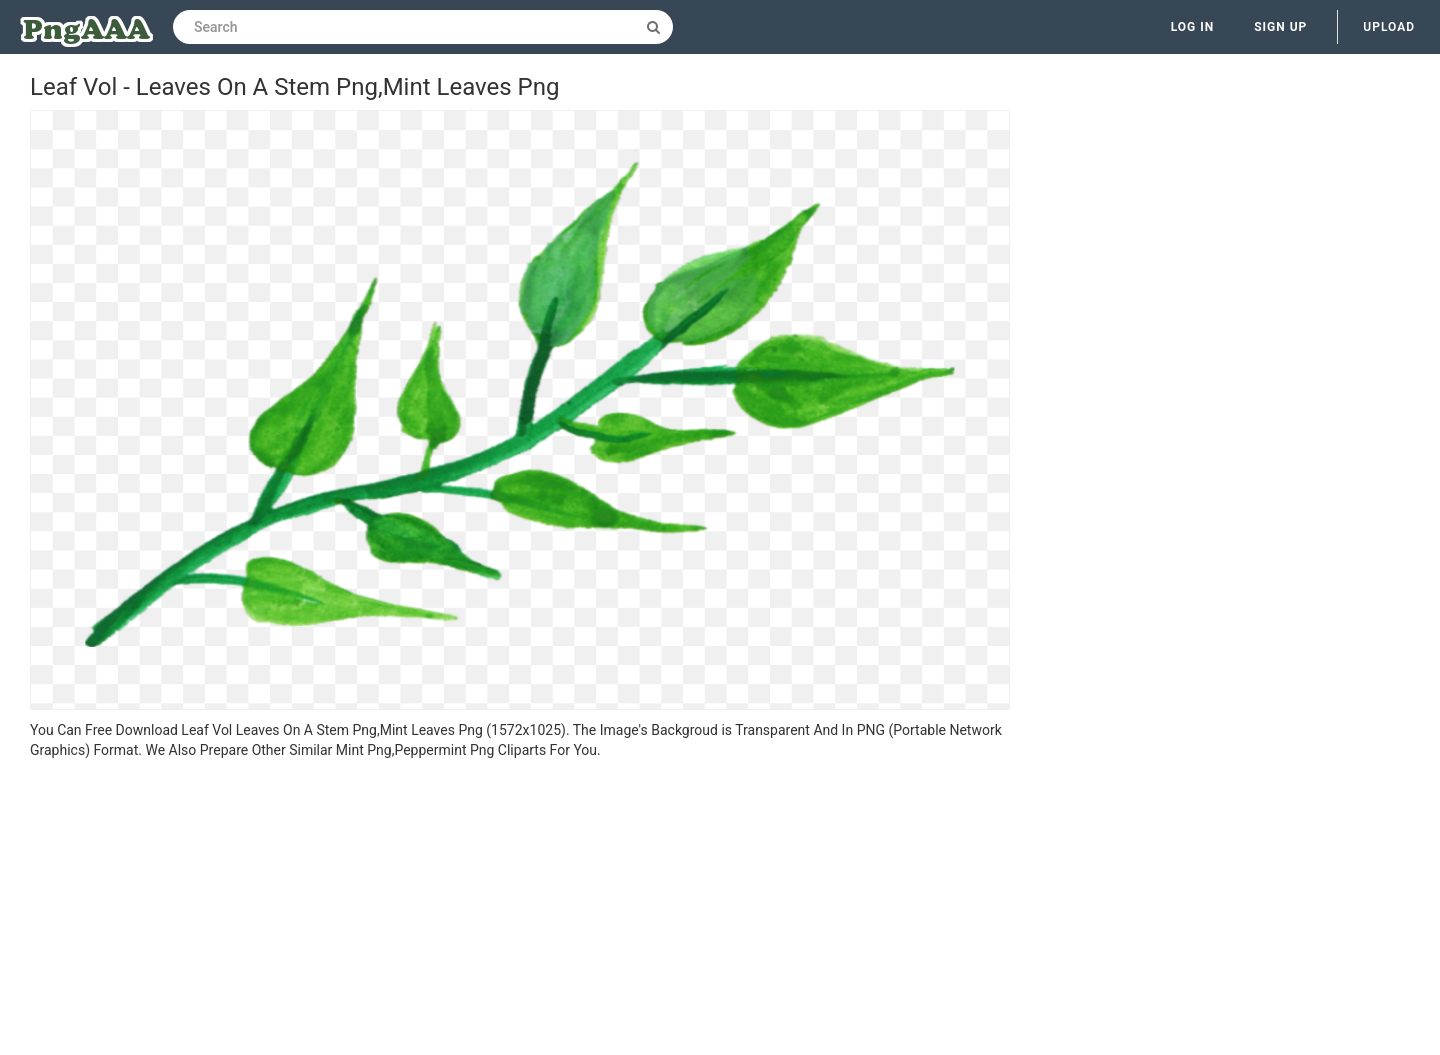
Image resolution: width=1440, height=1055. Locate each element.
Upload (1389, 27)
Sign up (1280, 27)
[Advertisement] (520, 910)
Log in (1193, 27)
